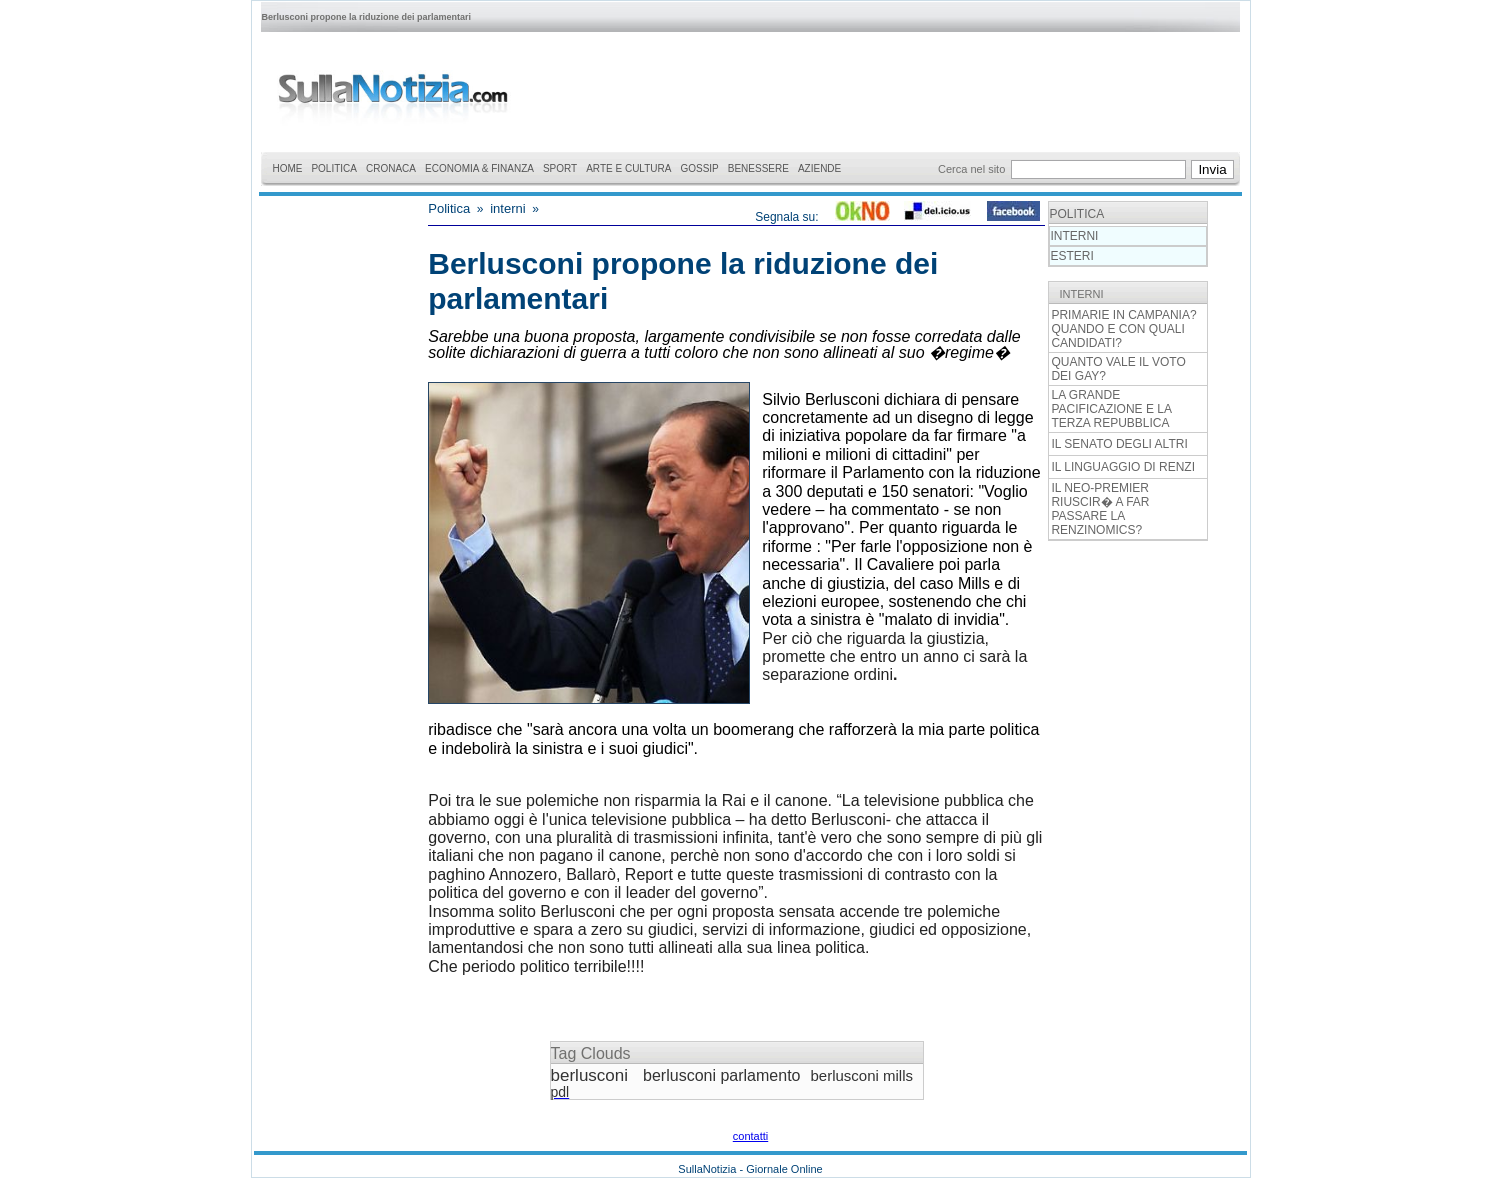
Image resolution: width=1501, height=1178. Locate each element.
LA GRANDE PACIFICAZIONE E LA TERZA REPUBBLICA (1111, 409)
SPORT (560, 168)
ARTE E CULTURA (628, 168)
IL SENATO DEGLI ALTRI (1119, 444)
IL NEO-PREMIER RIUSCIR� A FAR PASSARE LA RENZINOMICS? (1100, 509)
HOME (287, 168)
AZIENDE (819, 168)
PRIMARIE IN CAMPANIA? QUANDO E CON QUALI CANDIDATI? (1123, 329)
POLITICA (334, 168)
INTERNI (1074, 236)
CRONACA (391, 168)
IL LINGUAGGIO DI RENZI (1123, 467)
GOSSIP (699, 168)
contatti (750, 1136)
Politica (449, 208)
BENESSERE (758, 168)
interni (507, 208)
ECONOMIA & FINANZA (479, 168)
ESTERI (1071, 256)
